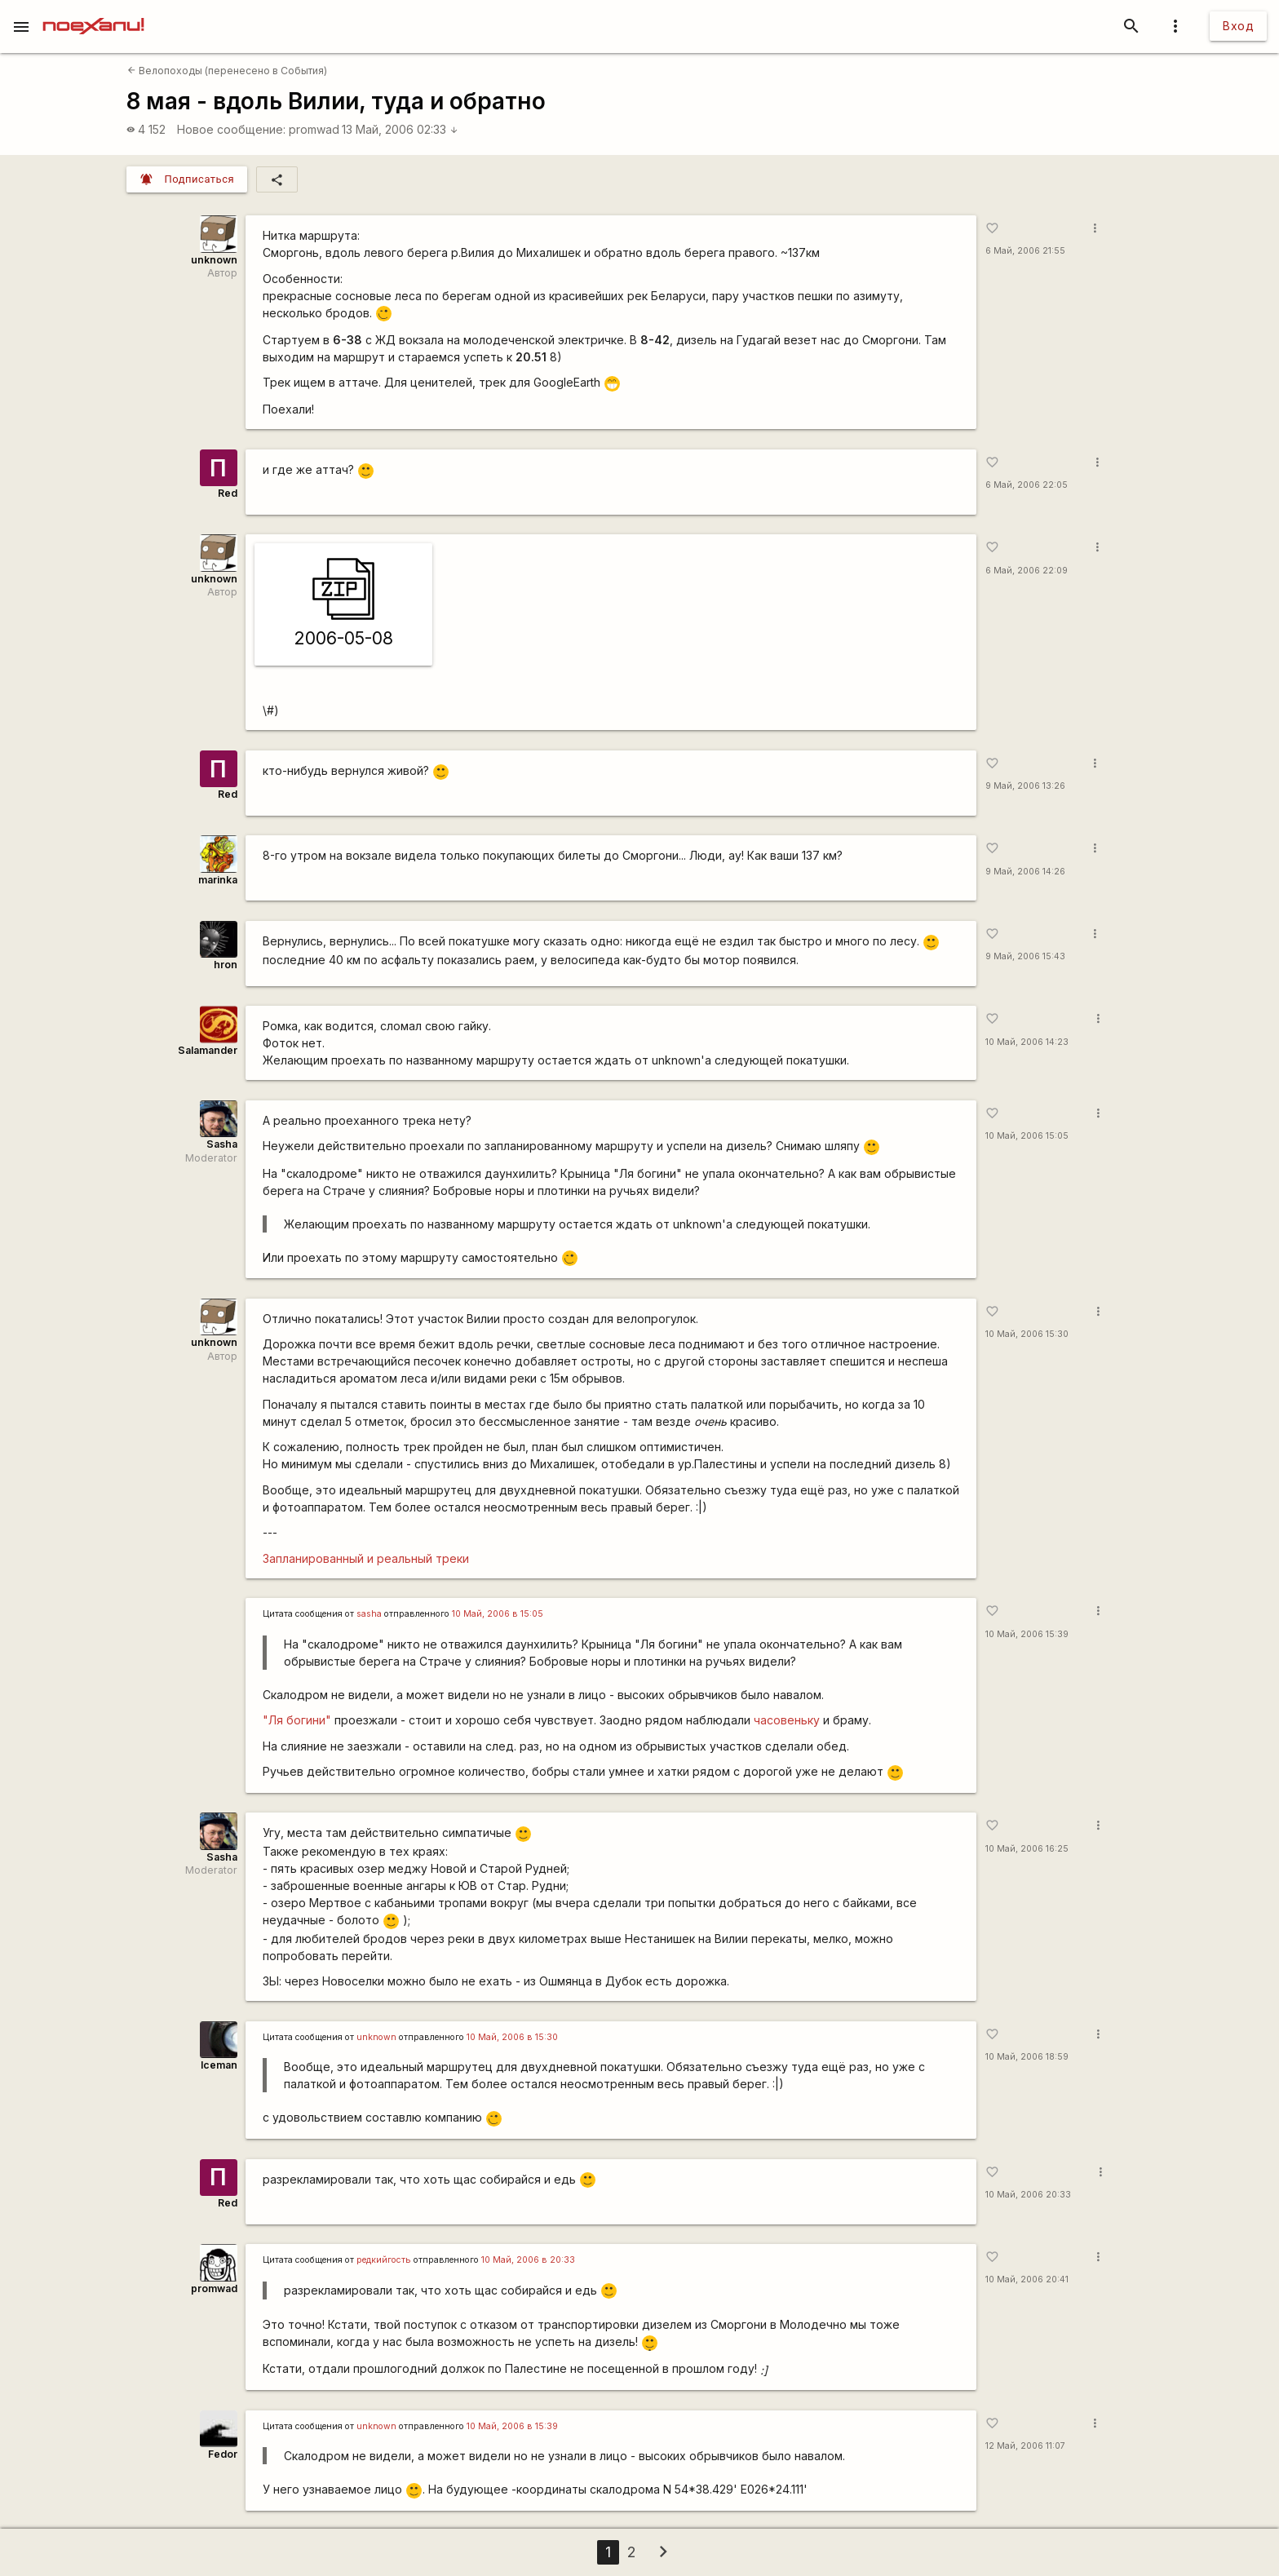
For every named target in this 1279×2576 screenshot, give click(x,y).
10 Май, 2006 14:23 (1027, 1042)
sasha (369, 1614)
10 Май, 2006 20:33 (1028, 2194)
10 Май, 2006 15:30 (1027, 1334)
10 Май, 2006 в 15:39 (512, 2426)
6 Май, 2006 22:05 (1026, 485)
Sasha (221, 1144)
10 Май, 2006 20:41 (1027, 2279)
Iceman (219, 2065)
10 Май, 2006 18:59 (1027, 2057)
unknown (214, 260)
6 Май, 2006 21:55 (1025, 251)
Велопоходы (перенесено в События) (227, 70)
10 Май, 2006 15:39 (1027, 1634)
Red (227, 493)
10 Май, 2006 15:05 (1027, 1136)
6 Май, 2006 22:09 (1026, 570)
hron (225, 964)
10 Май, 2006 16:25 (1027, 1848)
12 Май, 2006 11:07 (1025, 2446)
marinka (217, 880)
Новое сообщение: (231, 129)
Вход (1238, 26)
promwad (314, 129)
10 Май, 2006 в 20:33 (528, 2260)
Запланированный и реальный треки (366, 1558)
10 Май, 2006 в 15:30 (512, 2037)
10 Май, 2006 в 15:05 (497, 1614)
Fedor (222, 2454)
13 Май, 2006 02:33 (400, 129)
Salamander (207, 1050)
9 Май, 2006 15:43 (1025, 956)
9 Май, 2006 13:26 (1025, 786)
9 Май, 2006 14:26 (1025, 871)
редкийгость (383, 2260)
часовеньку (787, 1720)
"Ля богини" (297, 1720)
